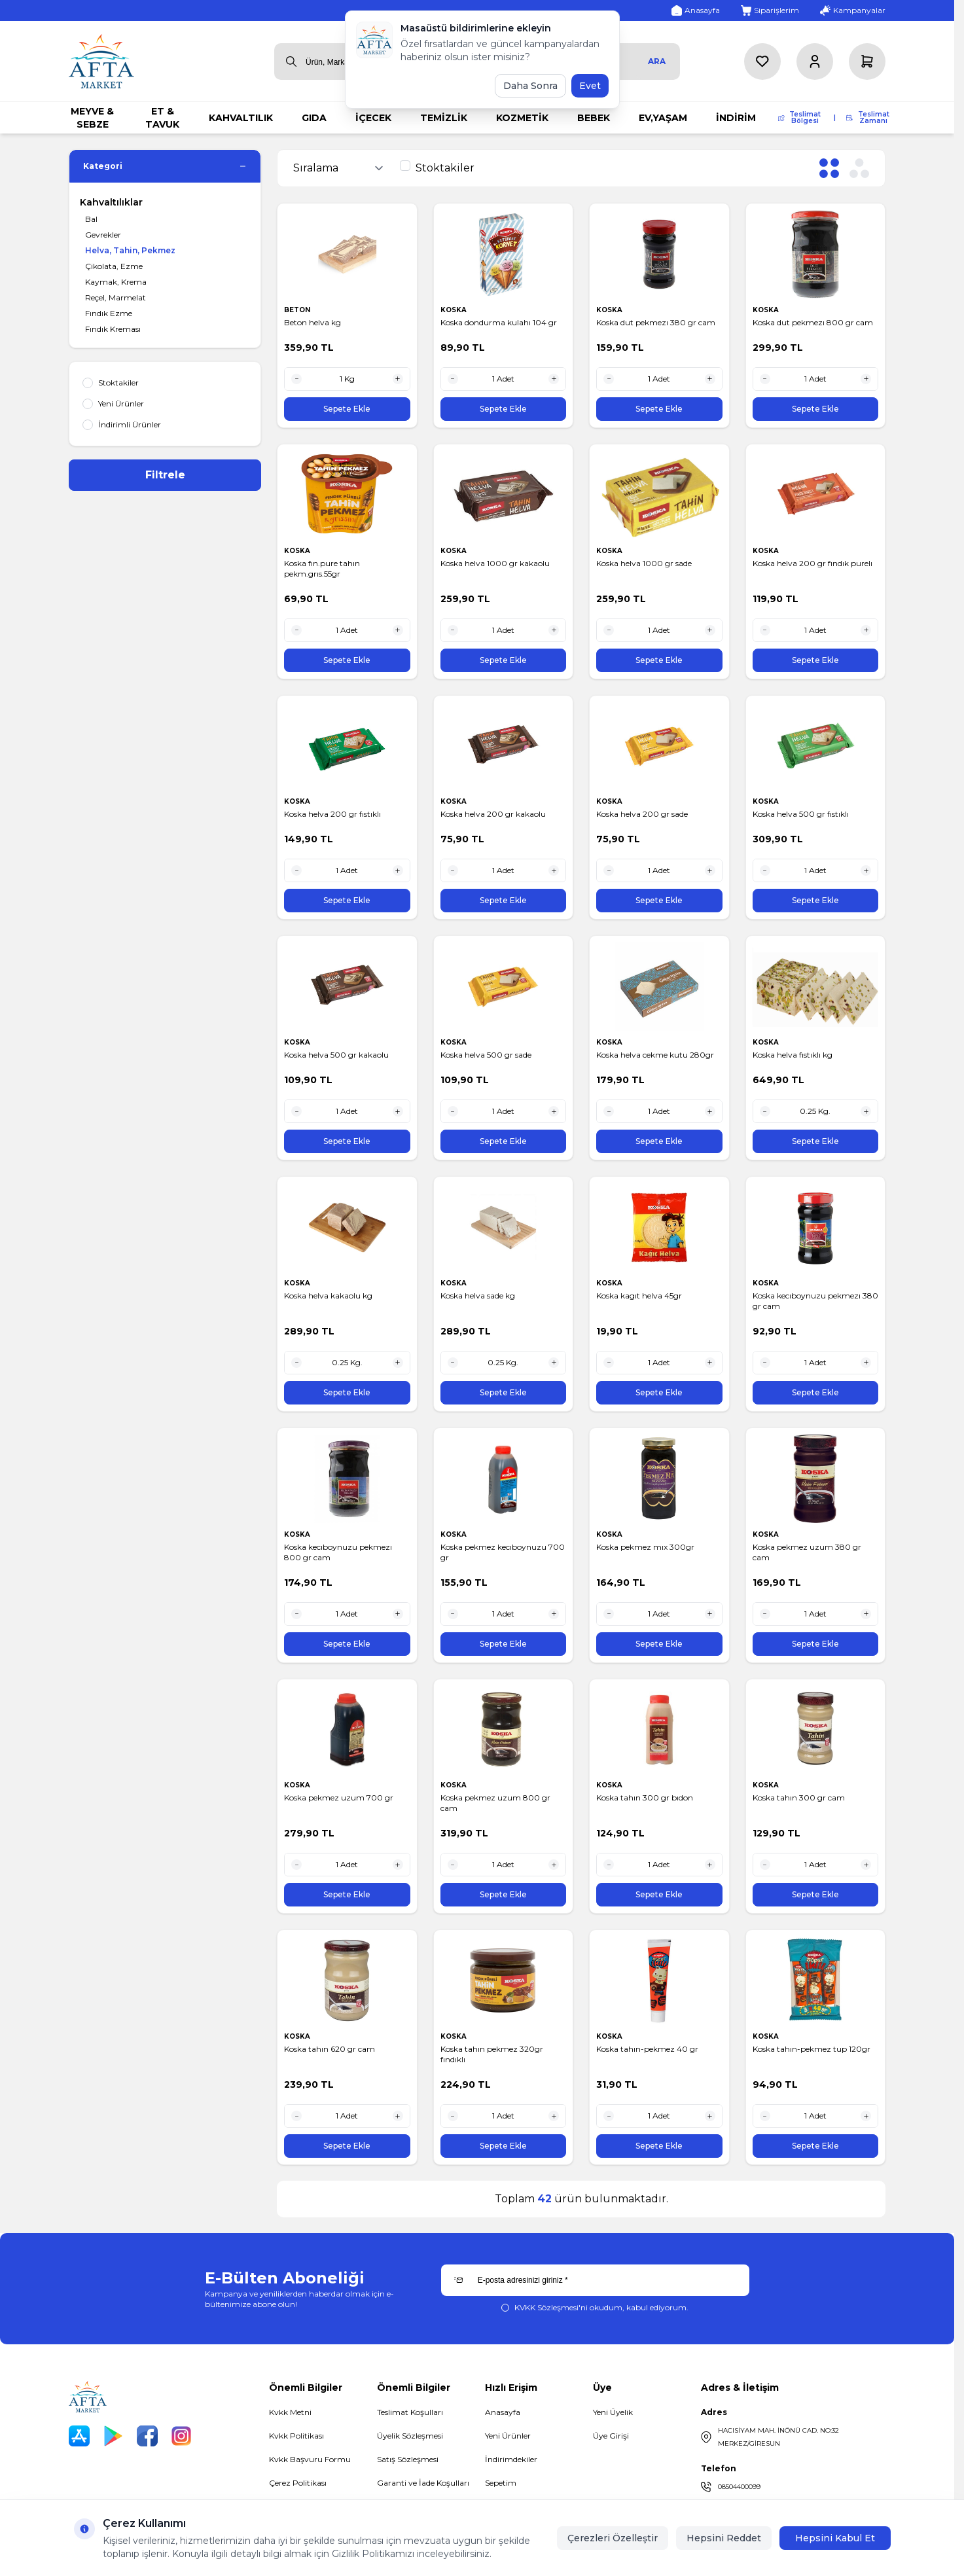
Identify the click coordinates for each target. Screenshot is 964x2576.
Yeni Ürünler (508, 2436)
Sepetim (500, 2483)
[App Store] (79, 2435)
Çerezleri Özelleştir (612, 2538)
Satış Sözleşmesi (407, 2459)
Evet (590, 86)
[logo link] (101, 61)
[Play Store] (113, 2435)
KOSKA (454, 310)
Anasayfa (502, 2412)
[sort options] (341, 168)
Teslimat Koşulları (410, 2412)
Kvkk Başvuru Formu (310, 2459)
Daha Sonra (530, 86)
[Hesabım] (814, 61)
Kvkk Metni (290, 2412)
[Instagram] (181, 2435)
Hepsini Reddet (724, 2538)
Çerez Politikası (298, 2483)
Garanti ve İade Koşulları (423, 2483)
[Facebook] (147, 2435)
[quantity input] (347, 379)
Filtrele (165, 475)
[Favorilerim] (762, 61)
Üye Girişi (611, 2436)
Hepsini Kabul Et (835, 2538)
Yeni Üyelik (613, 2412)
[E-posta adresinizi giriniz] (595, 2280)
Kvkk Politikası (296, 2436)
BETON (298, 310)
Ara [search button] (657, 61)
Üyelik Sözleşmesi (410, 2436)
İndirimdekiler (511, 2459)
